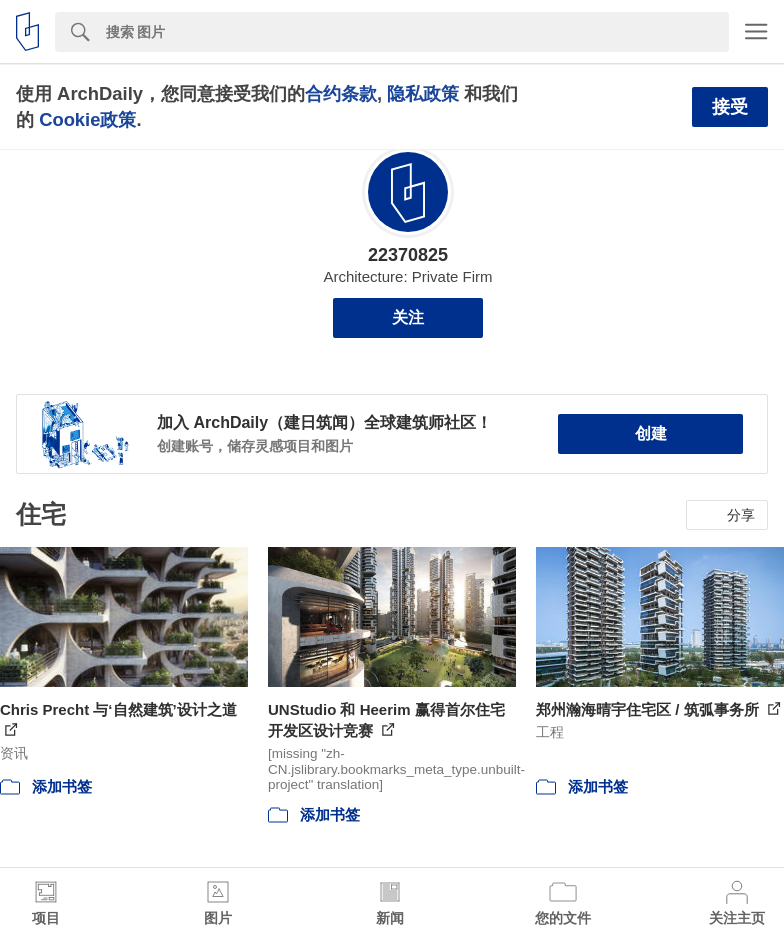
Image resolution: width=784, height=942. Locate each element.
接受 (730, 107)
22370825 (408, 255)
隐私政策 (423, 93)
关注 (408, 317)
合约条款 (341, 93)
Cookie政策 (87, 119)
